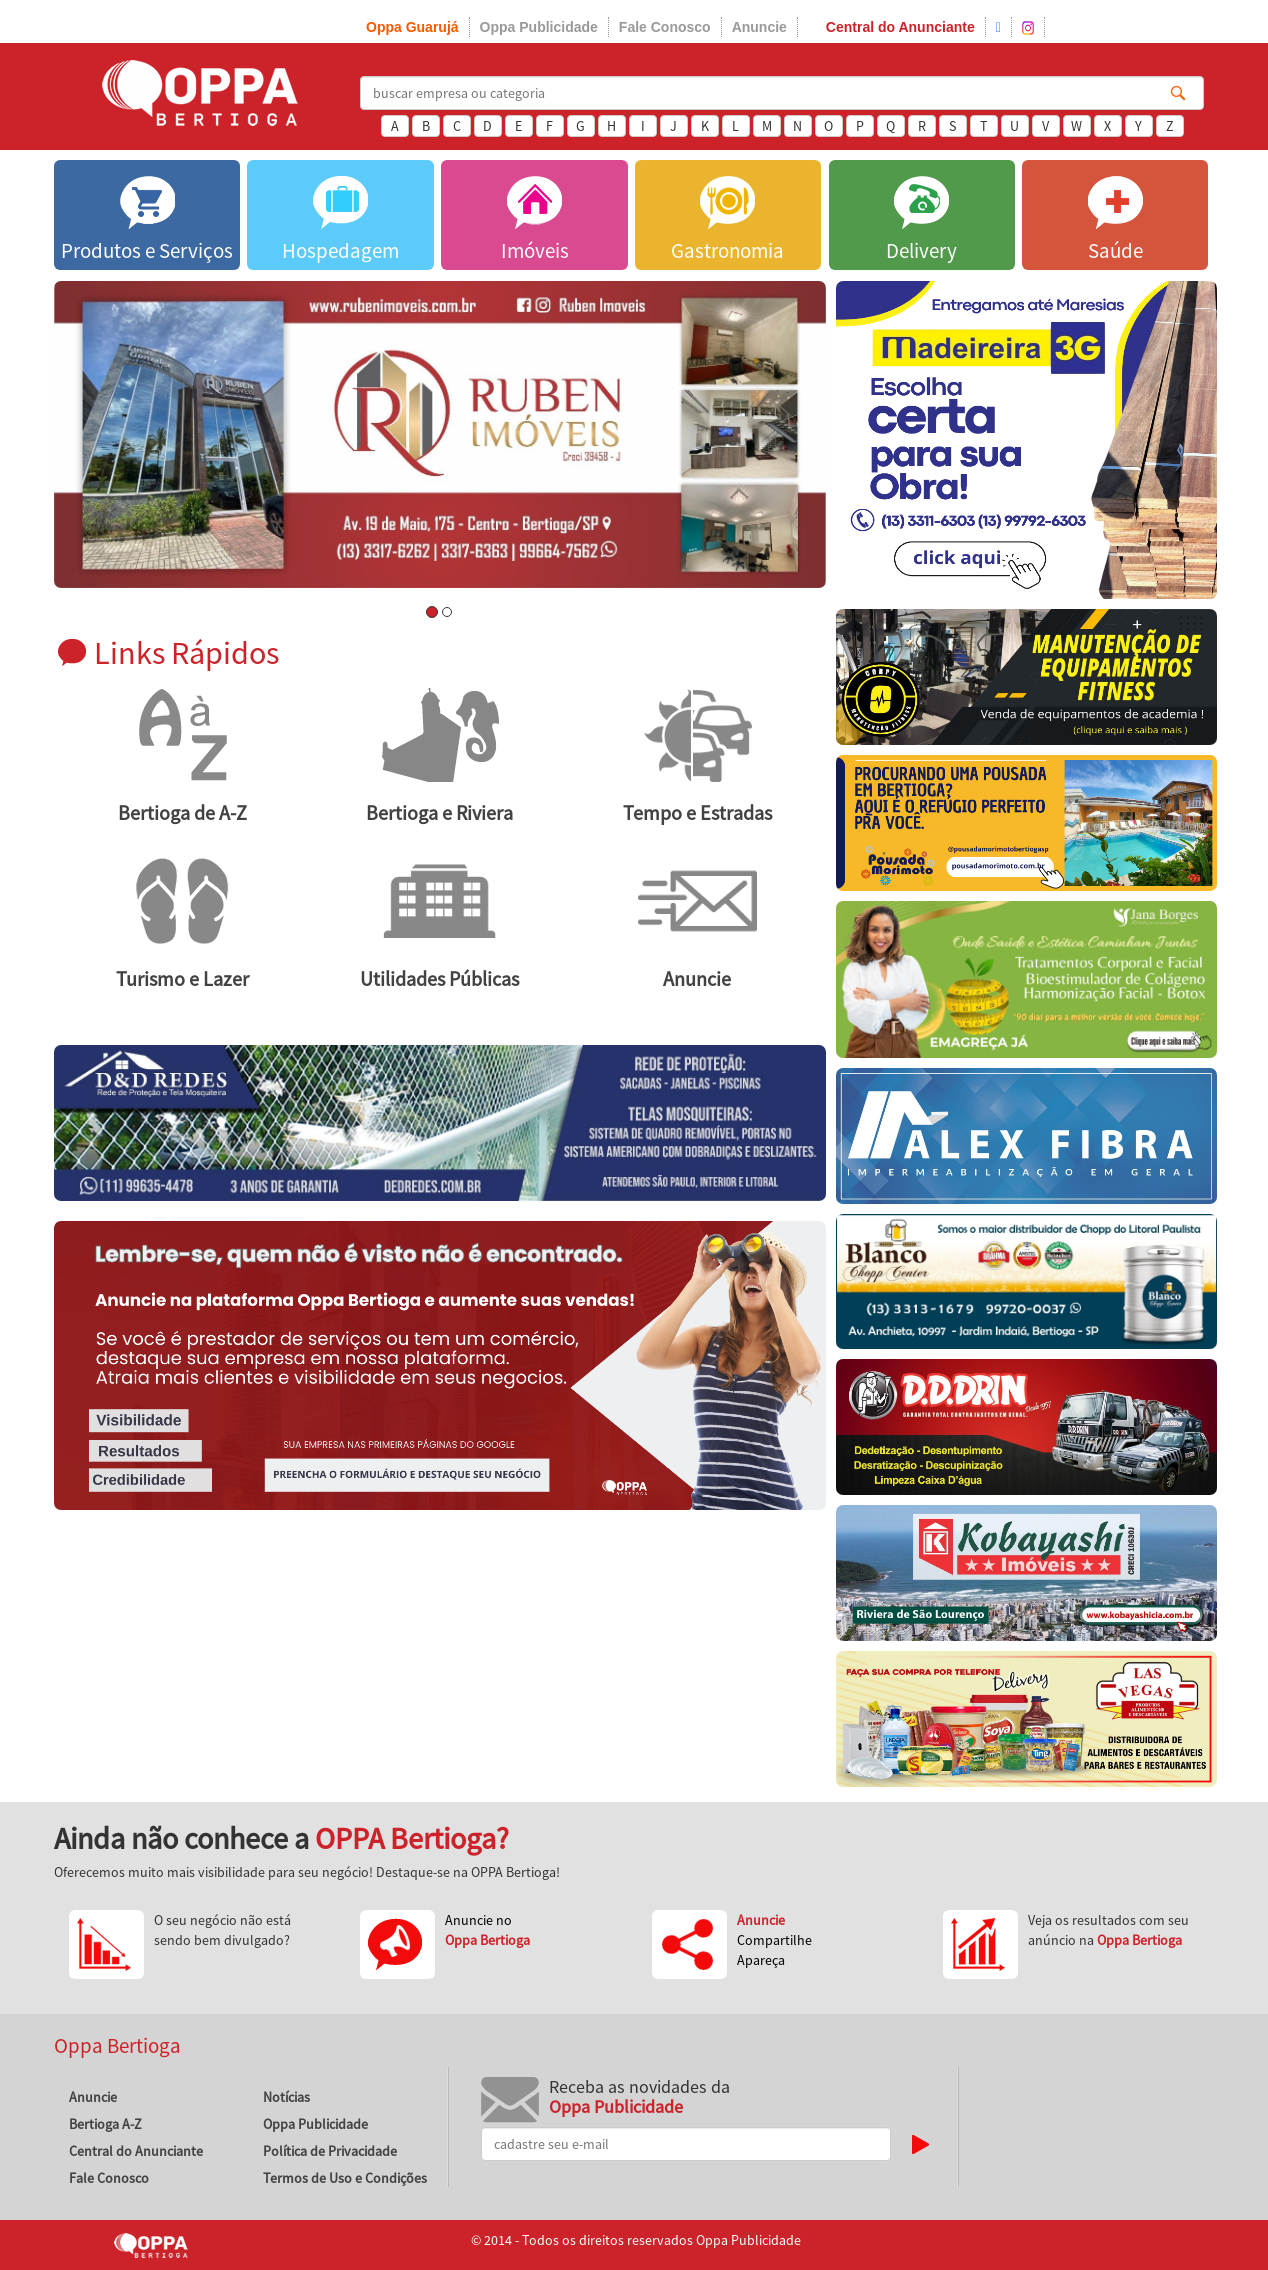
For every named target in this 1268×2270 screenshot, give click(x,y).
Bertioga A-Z (105, 2124)
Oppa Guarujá (412, 27)
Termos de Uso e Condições (345, 2178)
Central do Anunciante (900, 27)
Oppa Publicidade (539, 27)
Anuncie (759, 27)
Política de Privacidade (330, 2151)
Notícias (286, 2097)
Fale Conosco (665, 27)
